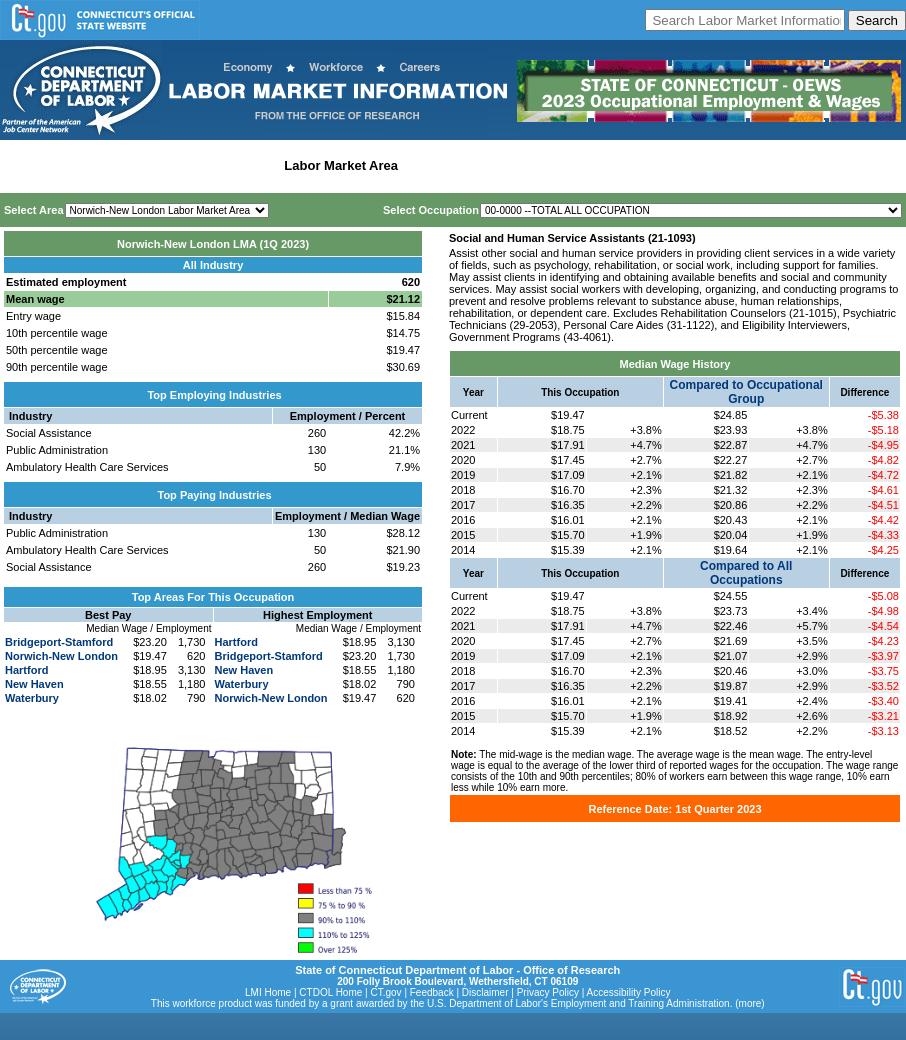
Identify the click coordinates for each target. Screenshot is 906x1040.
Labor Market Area (341, 165)
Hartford (26, 670)
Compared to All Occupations (746, 573)
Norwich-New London (61, 656)
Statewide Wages (103, 165)
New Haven (34, 684)
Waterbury (32, 698)
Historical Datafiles (646, 165)
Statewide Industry (218, 165)
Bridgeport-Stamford (59, 642)
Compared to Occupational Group (746, 392)
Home (23, 165)
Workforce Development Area (495, 165)
